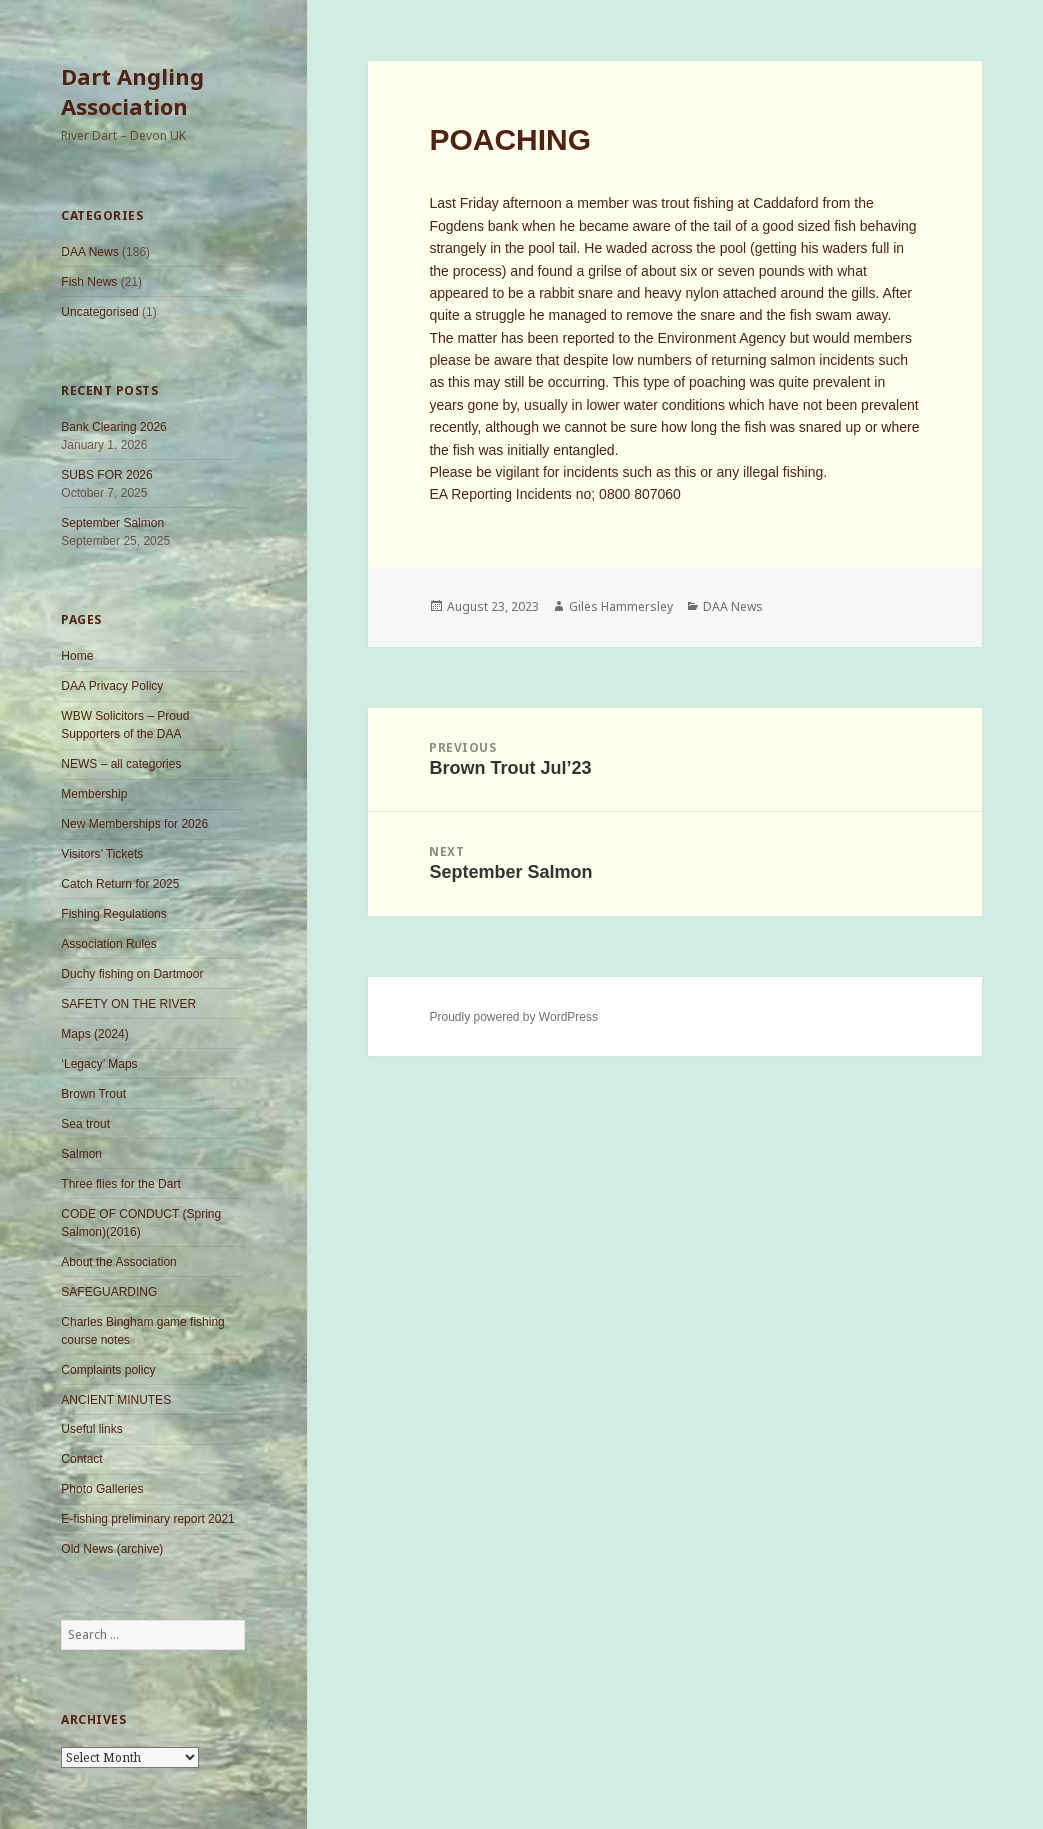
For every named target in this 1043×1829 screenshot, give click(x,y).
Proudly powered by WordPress (513, 1017)
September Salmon (112, 523)
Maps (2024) (94, 1034)
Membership (94, 794)
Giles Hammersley (621, 606)
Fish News (89, 282)
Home (77, 656)
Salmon (81, 1154)
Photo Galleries (102, 1489)
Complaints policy (108, 1370)
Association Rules (108, 944)
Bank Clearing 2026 (113, 427)
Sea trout (85, 1124)
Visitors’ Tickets (102, 854)
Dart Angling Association (132, 91)
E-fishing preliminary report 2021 (147, 1519)
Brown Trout (93, 1094)
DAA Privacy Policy (112, 686)
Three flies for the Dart (120, 1184)
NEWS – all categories (121, 764)
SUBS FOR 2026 (106, 475)
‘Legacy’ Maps (99, 1064)
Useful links (91, 1429)
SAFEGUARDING (109, 1292)
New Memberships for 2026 (134, 824)
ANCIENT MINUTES (116, 1400)
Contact (81, 1459)
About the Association (118, 1262)
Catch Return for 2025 (120, 884)
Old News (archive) (112, 1549)
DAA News (89, 252)
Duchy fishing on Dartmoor (132, 974)
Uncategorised (99, 312)
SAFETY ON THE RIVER (128, 1004)
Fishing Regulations (113, 914)
